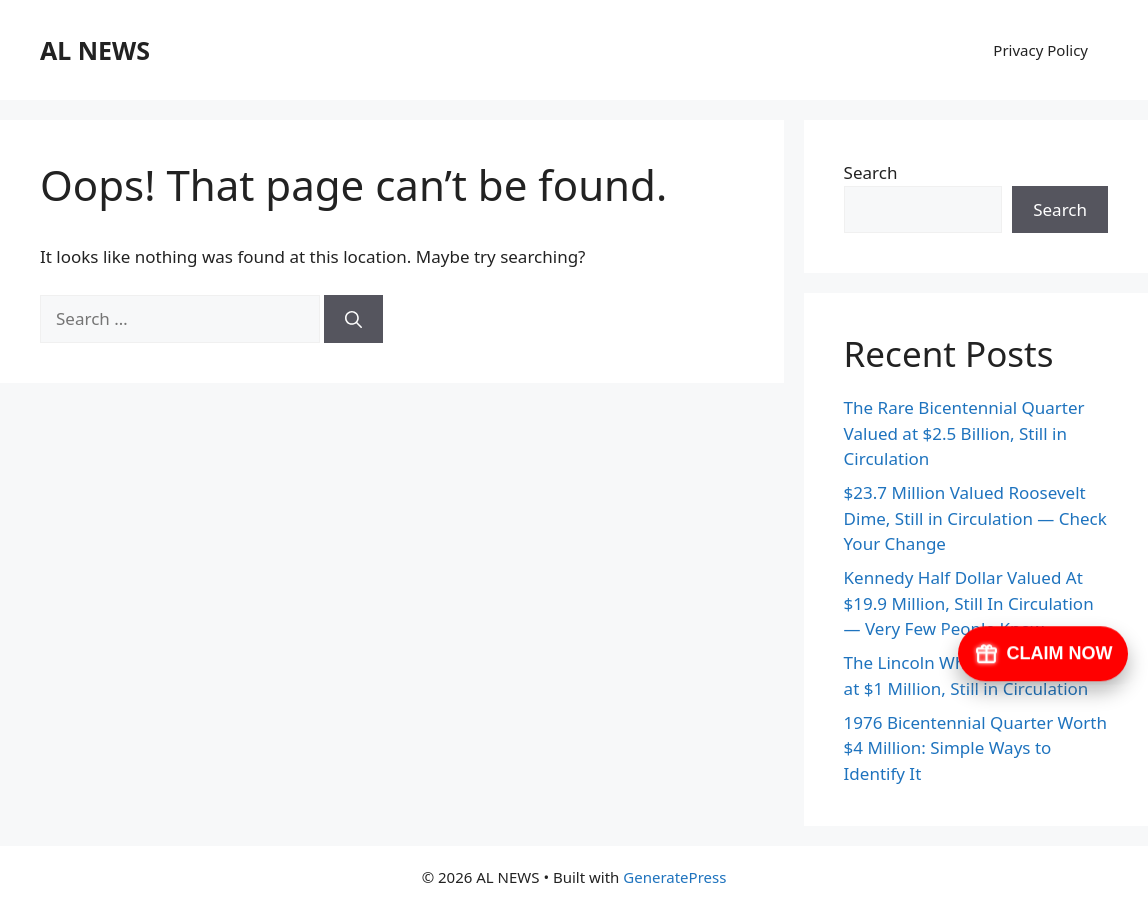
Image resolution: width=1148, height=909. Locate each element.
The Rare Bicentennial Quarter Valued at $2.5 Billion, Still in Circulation (964, 433)
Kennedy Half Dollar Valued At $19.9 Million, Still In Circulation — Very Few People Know (969, 603)
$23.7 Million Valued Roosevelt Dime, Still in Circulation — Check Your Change (975, 518)
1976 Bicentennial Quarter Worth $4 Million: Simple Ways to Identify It (975, 748)
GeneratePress (674, 877)
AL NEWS (95, 50)
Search (871, 172)
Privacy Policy (1040, 50)
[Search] (353, 319)
